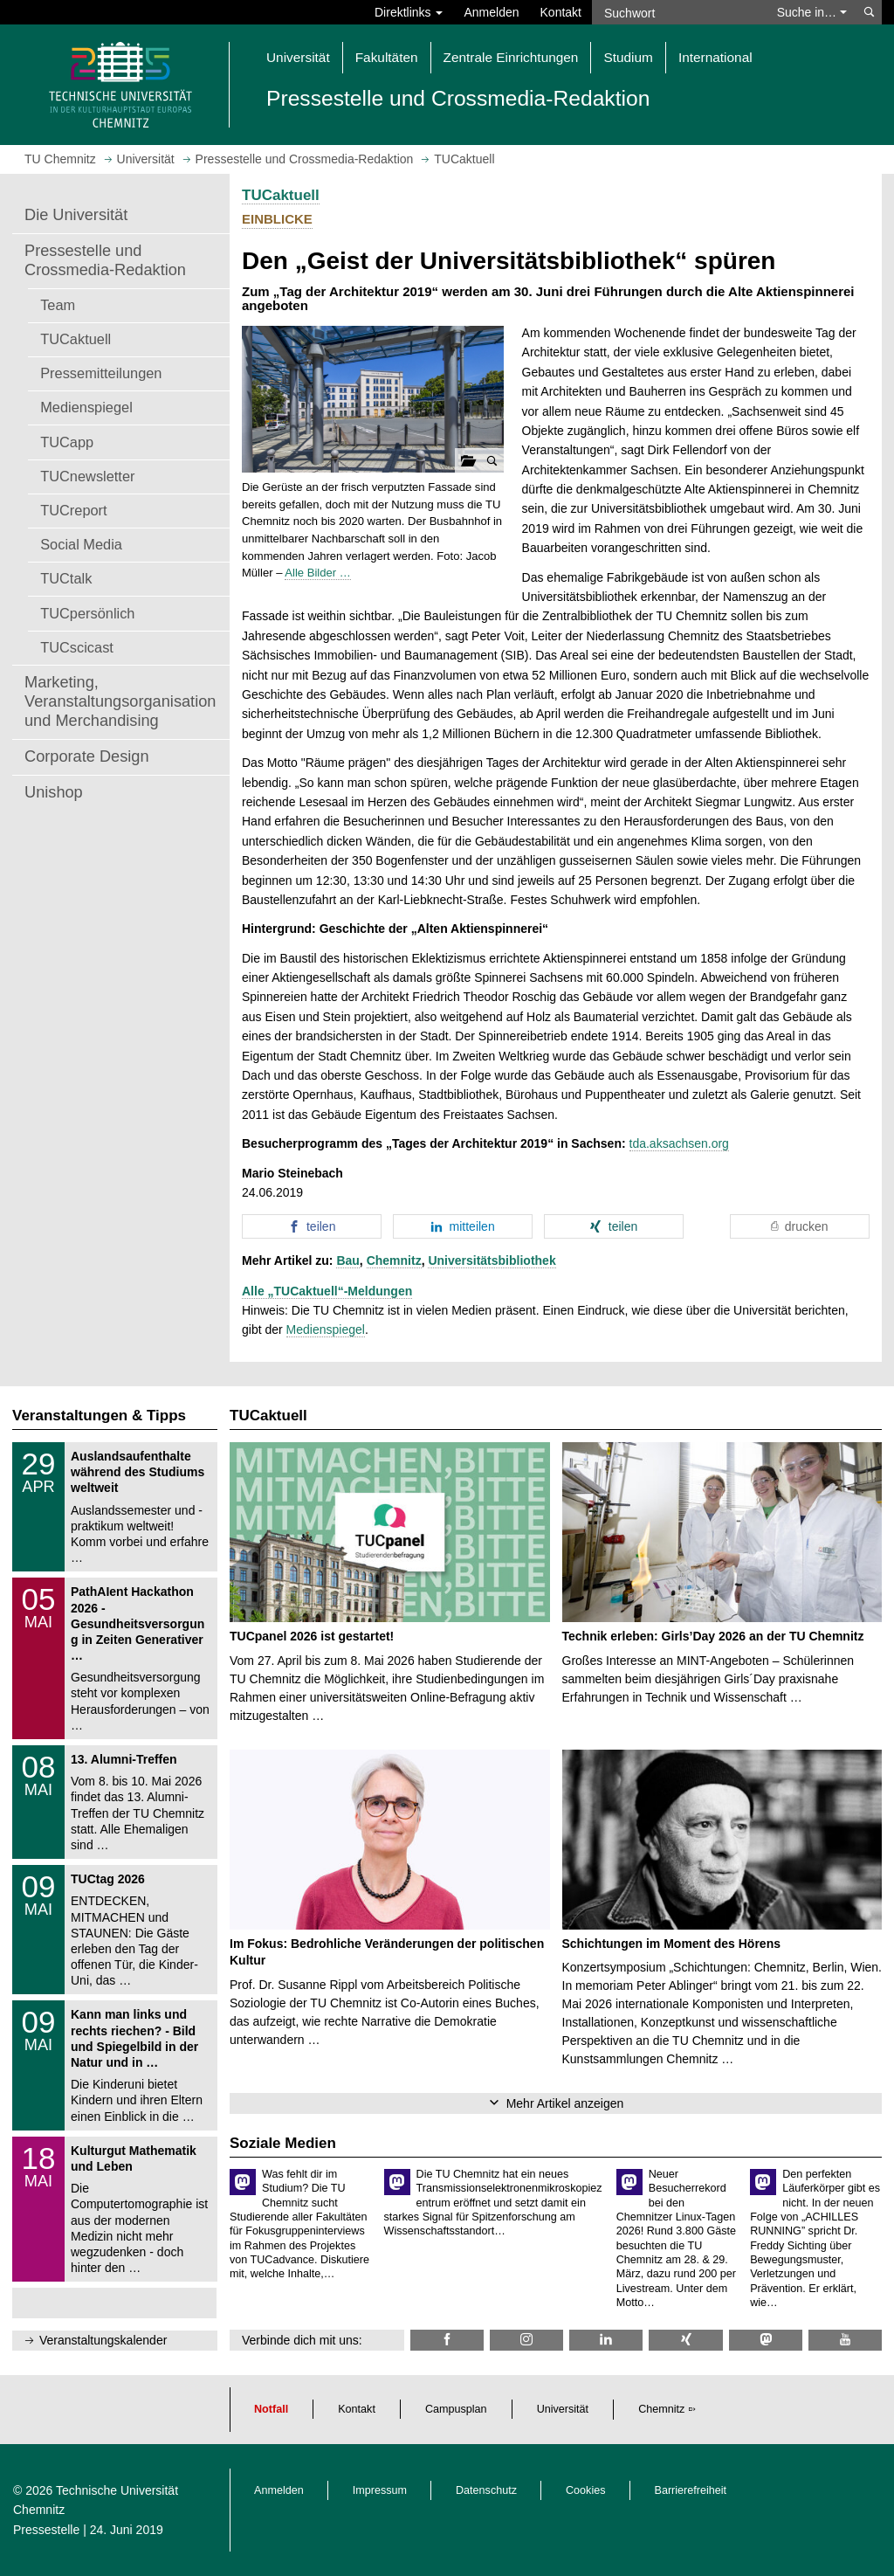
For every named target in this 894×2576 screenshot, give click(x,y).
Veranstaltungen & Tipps (99, 1415)
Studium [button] (627, 57)
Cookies (586, 2490)
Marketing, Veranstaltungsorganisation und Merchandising (120, 701)
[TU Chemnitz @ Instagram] (526, 2340)
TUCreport (73, 510)
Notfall (271, 2409)
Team (57, 305)
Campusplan (456, 2409)
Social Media (81, 544)
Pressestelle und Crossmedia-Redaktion (105, 260)
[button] (373, 399)
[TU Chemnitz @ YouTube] (845, 2340)
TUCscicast (76, 647)
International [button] (715, 57)
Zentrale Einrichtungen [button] (511, 57)
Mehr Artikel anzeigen (565, 2103)
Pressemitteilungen (101, 373)
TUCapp (66, 442)
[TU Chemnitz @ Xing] (685, 2340)
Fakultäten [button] (386, 57)
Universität (563, 2409)
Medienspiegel (86, 407)
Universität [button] (298, 57)
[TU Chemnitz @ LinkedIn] (606, 2340)
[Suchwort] (679, 12)
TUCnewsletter (87, 476)
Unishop (53, 792)
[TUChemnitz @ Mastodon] (765, 2340)
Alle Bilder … (317, 572)
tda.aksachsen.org (679, 1143)
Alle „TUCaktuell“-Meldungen (327, 1291)
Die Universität (75, 215)
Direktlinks (409, 12)
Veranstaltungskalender (103, 2340)
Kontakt (560, 12)
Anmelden (491, 12)
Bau (347, 1260)
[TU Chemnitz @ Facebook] (447, 2340)
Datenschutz (486, 2490)
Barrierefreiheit (691, 2490)
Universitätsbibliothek (491, 1260)
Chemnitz (394, 1260)
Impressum (380, 2490)
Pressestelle (46, 2530)
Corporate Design (86, 756)
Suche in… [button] (812, 12)
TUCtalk (66, 578)
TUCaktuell (75, 339)
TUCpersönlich (87, 613)
